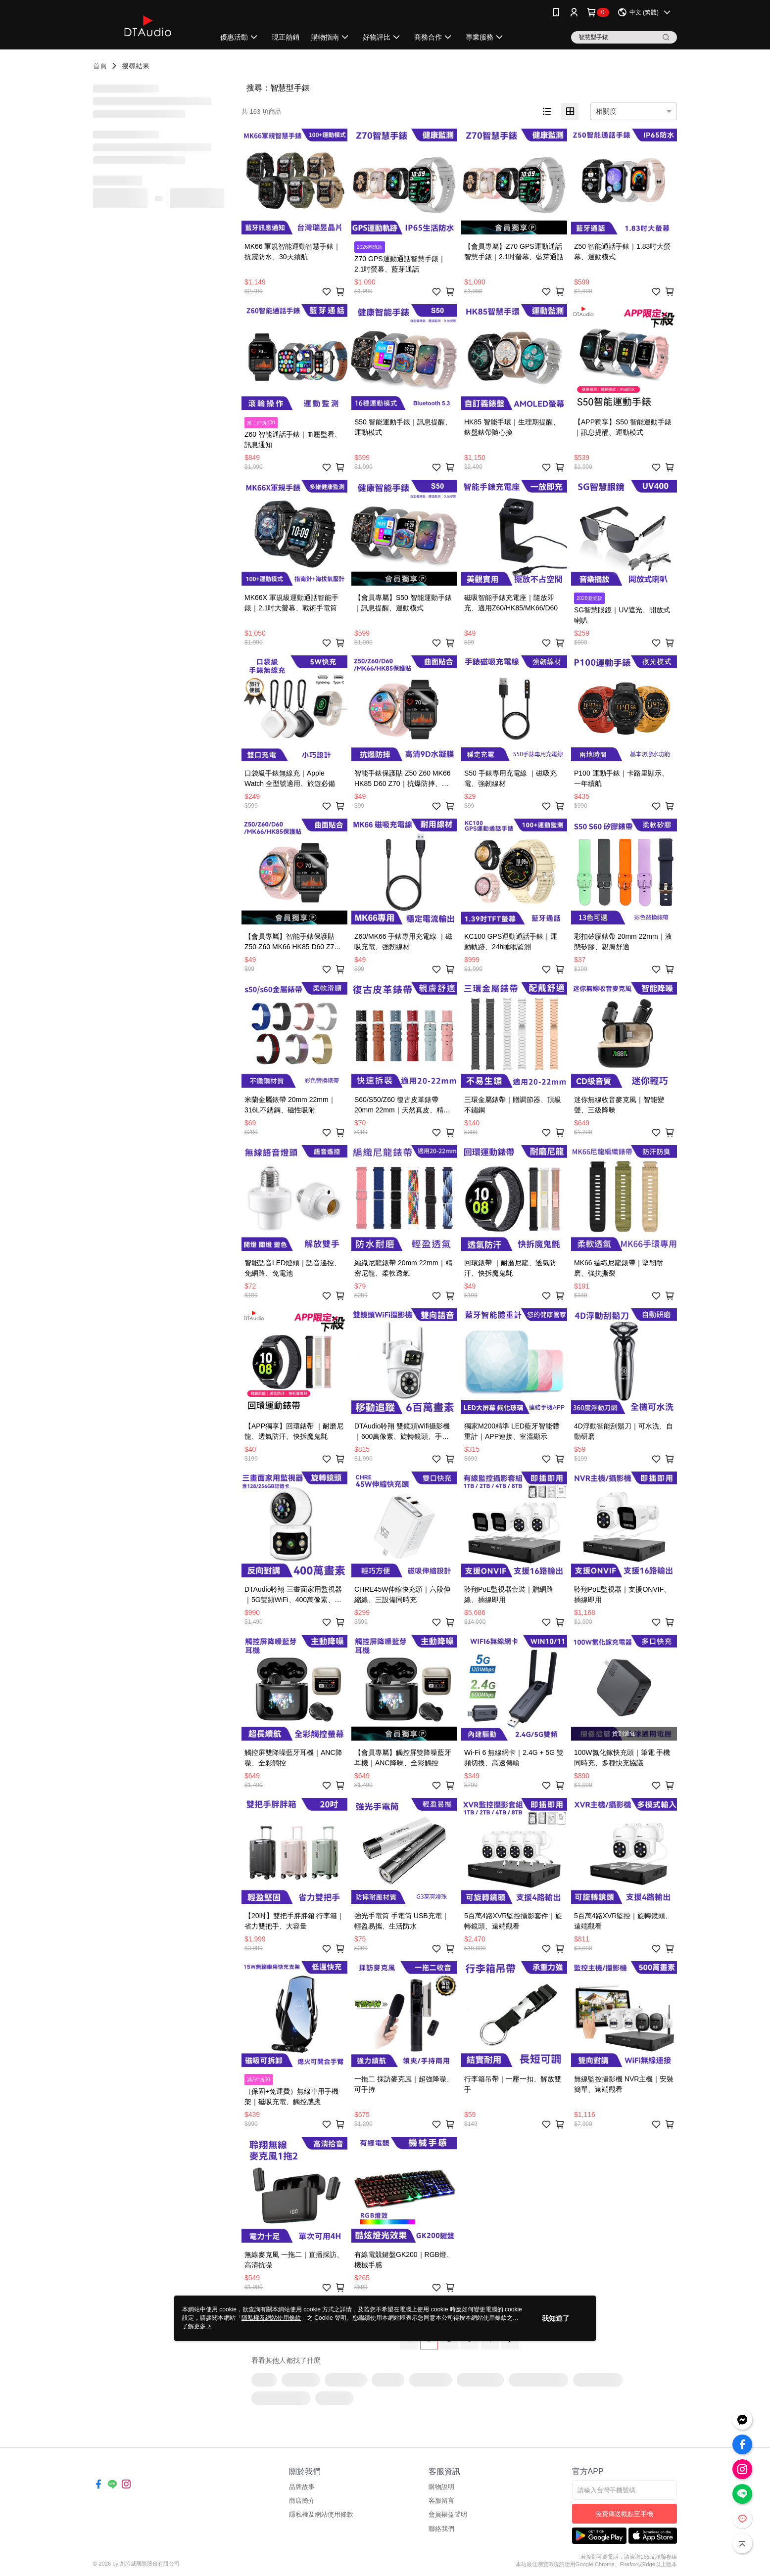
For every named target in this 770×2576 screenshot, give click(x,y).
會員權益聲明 (448, 2514)
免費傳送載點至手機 (624, 2514)
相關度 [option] (606, 111)
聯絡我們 (441, 2528)
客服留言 (441, 2500)
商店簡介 (302, 2500)
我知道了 (556, 2318)
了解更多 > (196, 2326)
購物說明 (441, 2486)
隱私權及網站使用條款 (321, 2514)
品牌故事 (302, 2486)
